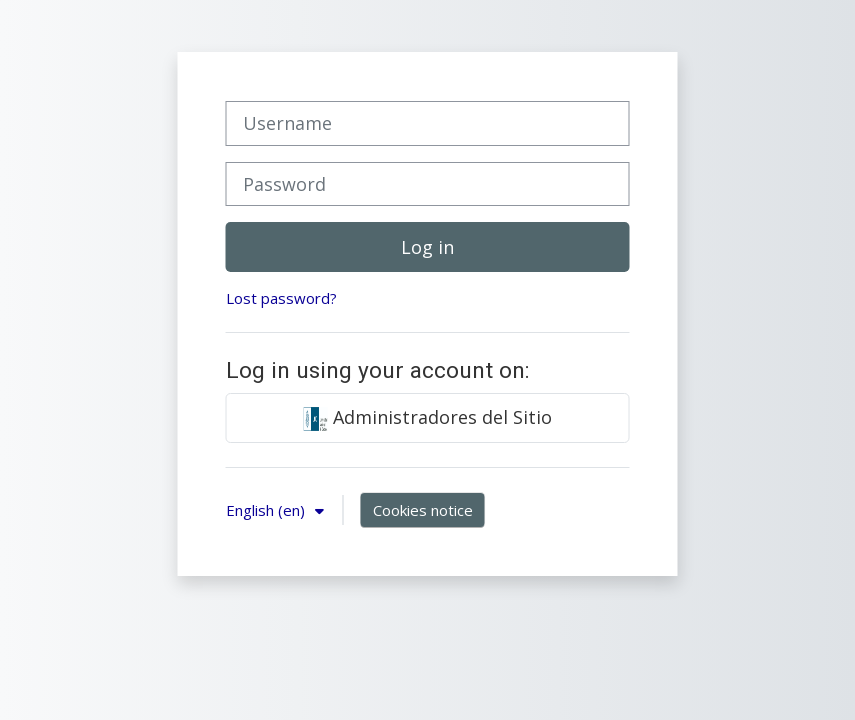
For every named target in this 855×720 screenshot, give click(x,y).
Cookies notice (423, 510)
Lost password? (281, 298)
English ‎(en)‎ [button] (267, 510)
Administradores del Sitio (428, 418)
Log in (427, 247)
